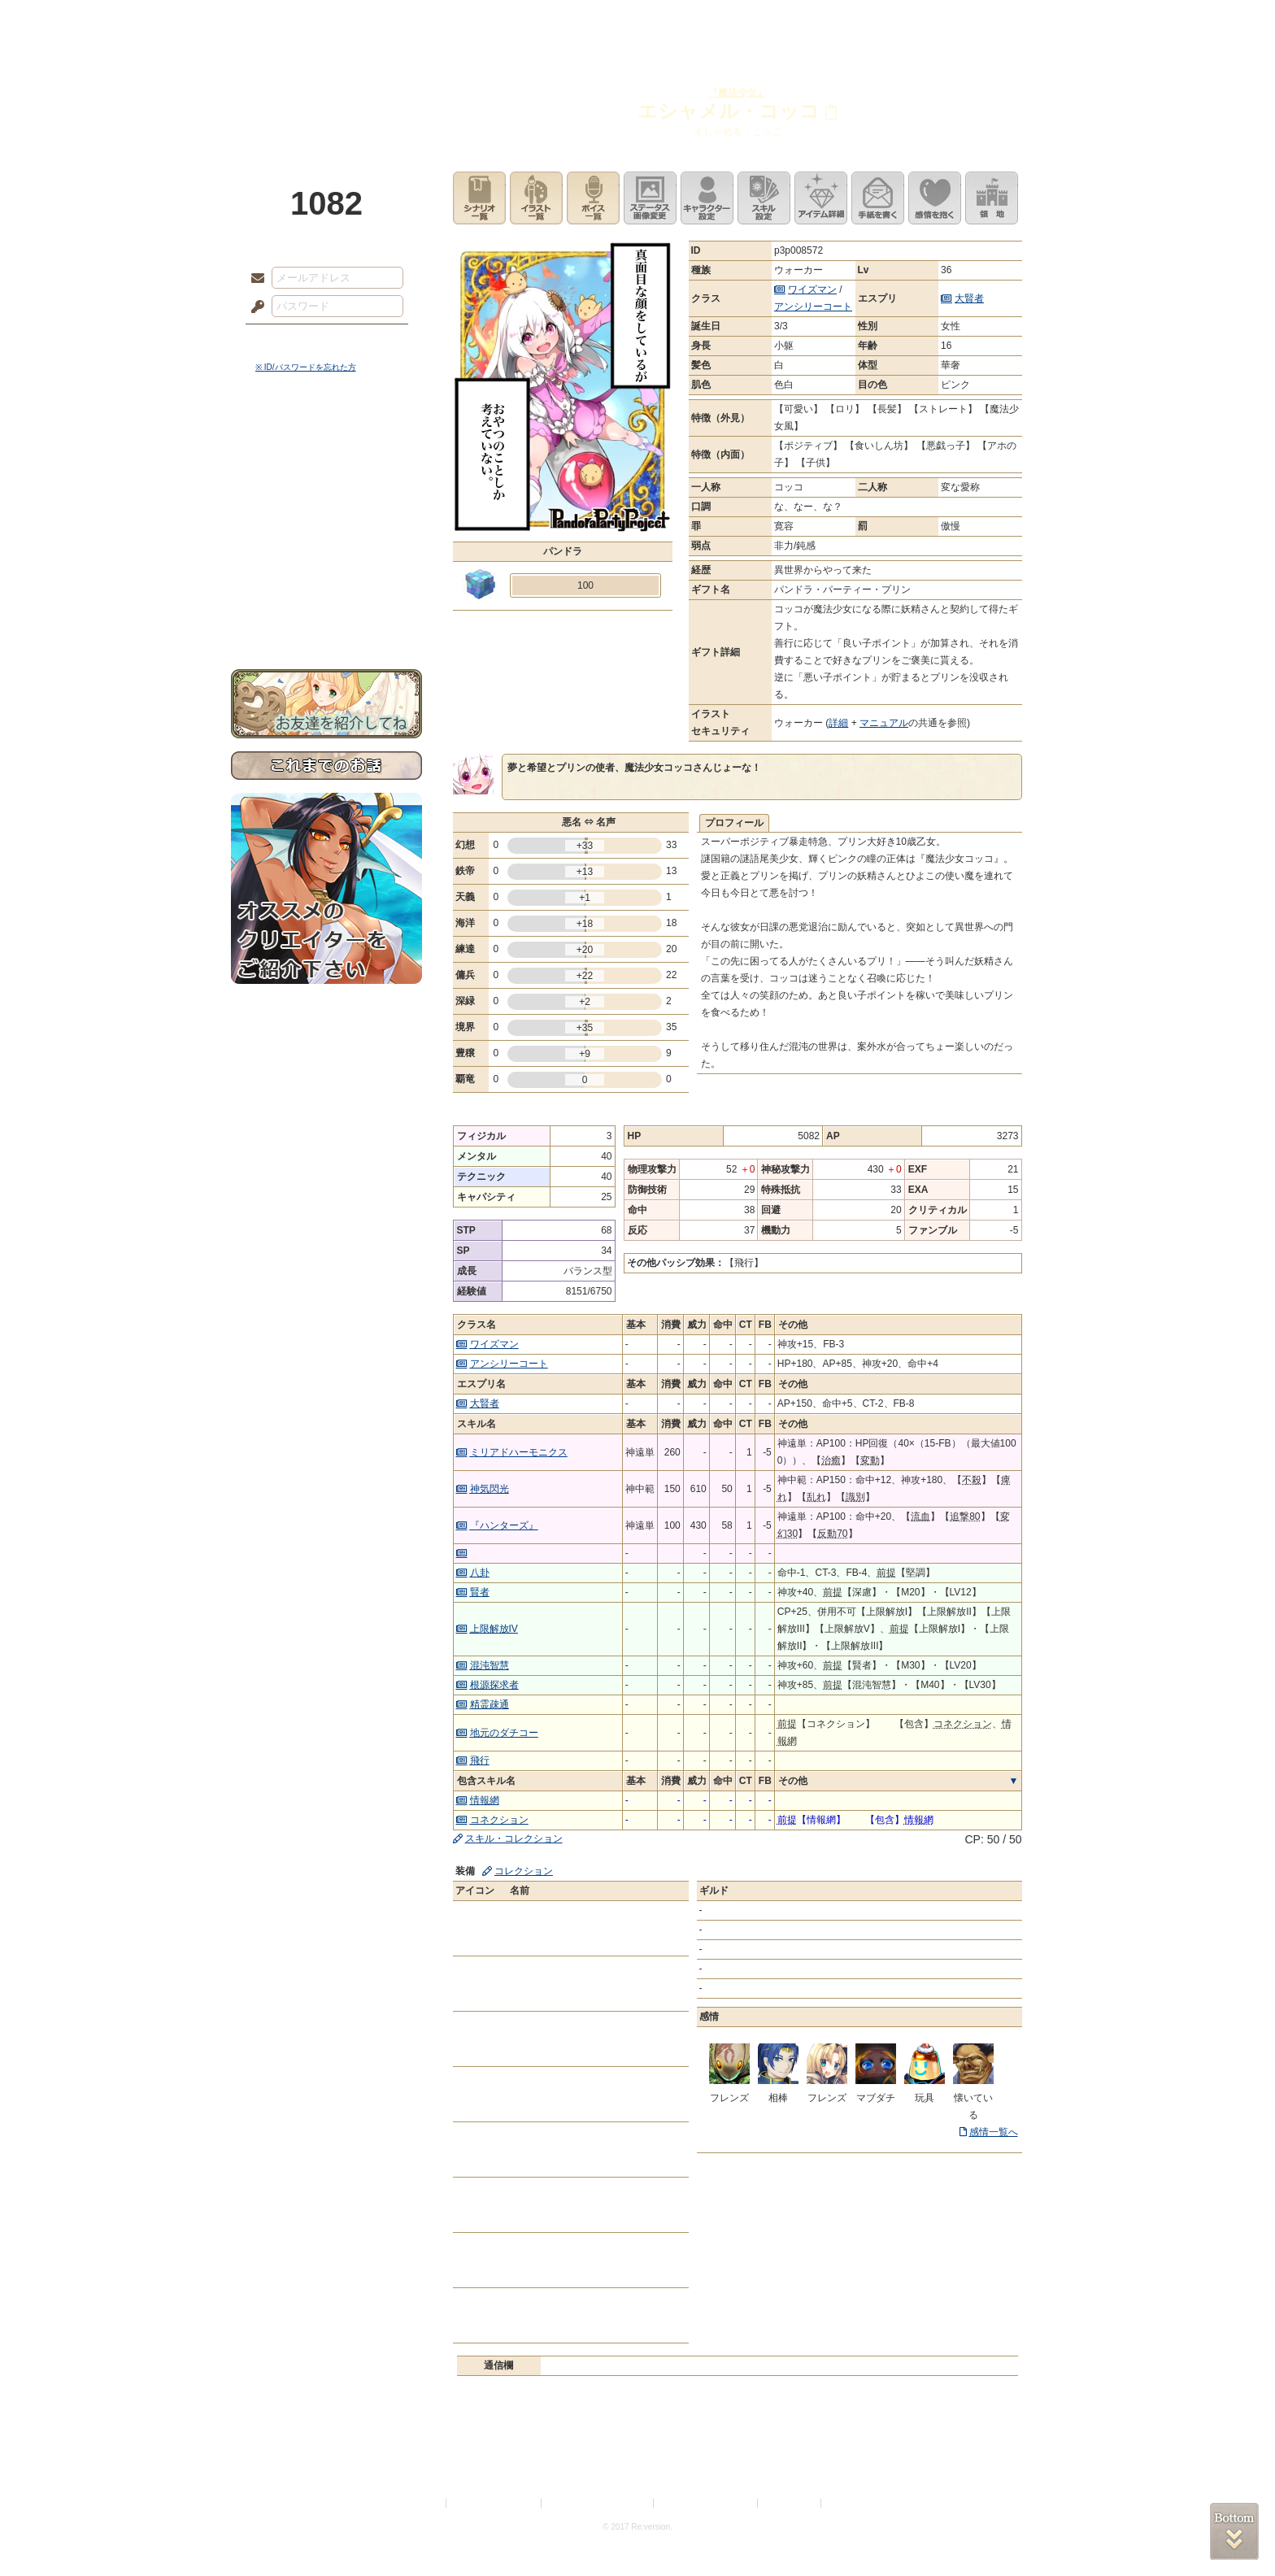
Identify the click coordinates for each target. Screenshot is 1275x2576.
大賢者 (969, 298)
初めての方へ (326, 590)
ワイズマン (812, 289)
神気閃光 (489, 1489)
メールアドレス (253, 279)
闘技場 (985, 20)
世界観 (326, 443)
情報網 (484, 1800)
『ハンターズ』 (504, 1525)
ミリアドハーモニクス (519, 1452)
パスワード (253, 307)
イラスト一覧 (536, 198)
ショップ (868, 20)
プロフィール (734, 823)
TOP (290, 20)
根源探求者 (494, 1684)
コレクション (523, 1871)
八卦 (480, 1572)
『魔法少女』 (737, 92)
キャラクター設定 (707, 198)
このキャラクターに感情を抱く (934, 198)
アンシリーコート (813, 306)
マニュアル (883, 723)
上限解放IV (494, 1628)
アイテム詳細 (820, 198)
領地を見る (991, 198)
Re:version (848, 2503)
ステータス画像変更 (650, 198)
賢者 (480, 1592)
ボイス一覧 (593, 198)
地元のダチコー (504, 1732)
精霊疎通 (489, 1704)
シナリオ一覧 (479, 198)
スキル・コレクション (514, 1838)
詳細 (838, 723)
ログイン (287, 341)
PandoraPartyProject (326, 89)
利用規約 (423, 2503)
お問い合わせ (326, 618)
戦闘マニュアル (326, 565)
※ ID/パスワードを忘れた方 (305, 367)
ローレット (522, 20)
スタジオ (753, 20)
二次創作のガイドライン (706, 2503)
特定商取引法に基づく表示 (598, 2503)
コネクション (499, 1819)
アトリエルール (326, 545)
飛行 (480, 1760)
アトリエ (637, 20)
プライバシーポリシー (494, 2503)
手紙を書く (877, 198)
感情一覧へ (993, 2132)
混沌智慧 (489, 1665)
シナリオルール (326, 525)
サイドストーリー (326, 472)
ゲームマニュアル (326, 500)
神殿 (406, 20)
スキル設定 (764, 198)
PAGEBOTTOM (1234, 2531)
